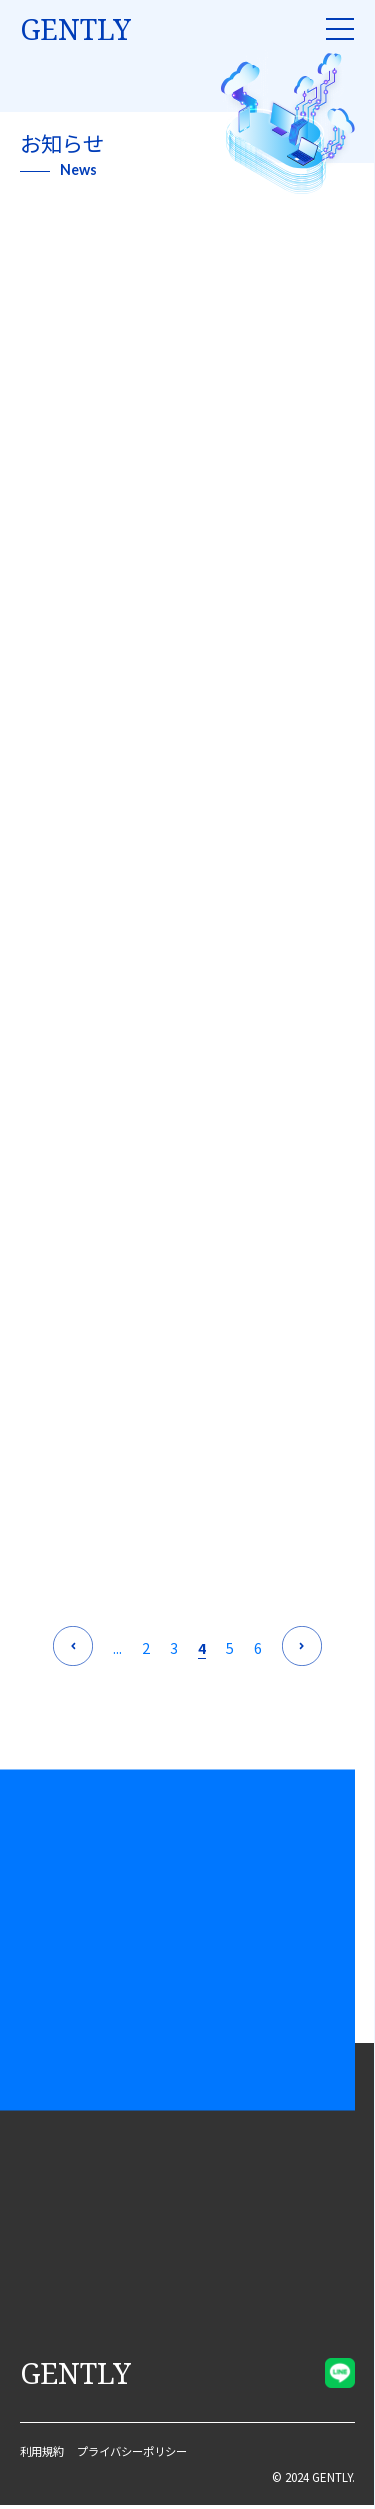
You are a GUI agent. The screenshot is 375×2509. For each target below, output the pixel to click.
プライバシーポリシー (141, 2455)
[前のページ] (73, 1649)
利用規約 (44, 2455)
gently (75, 29)
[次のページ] (302, 1649)
